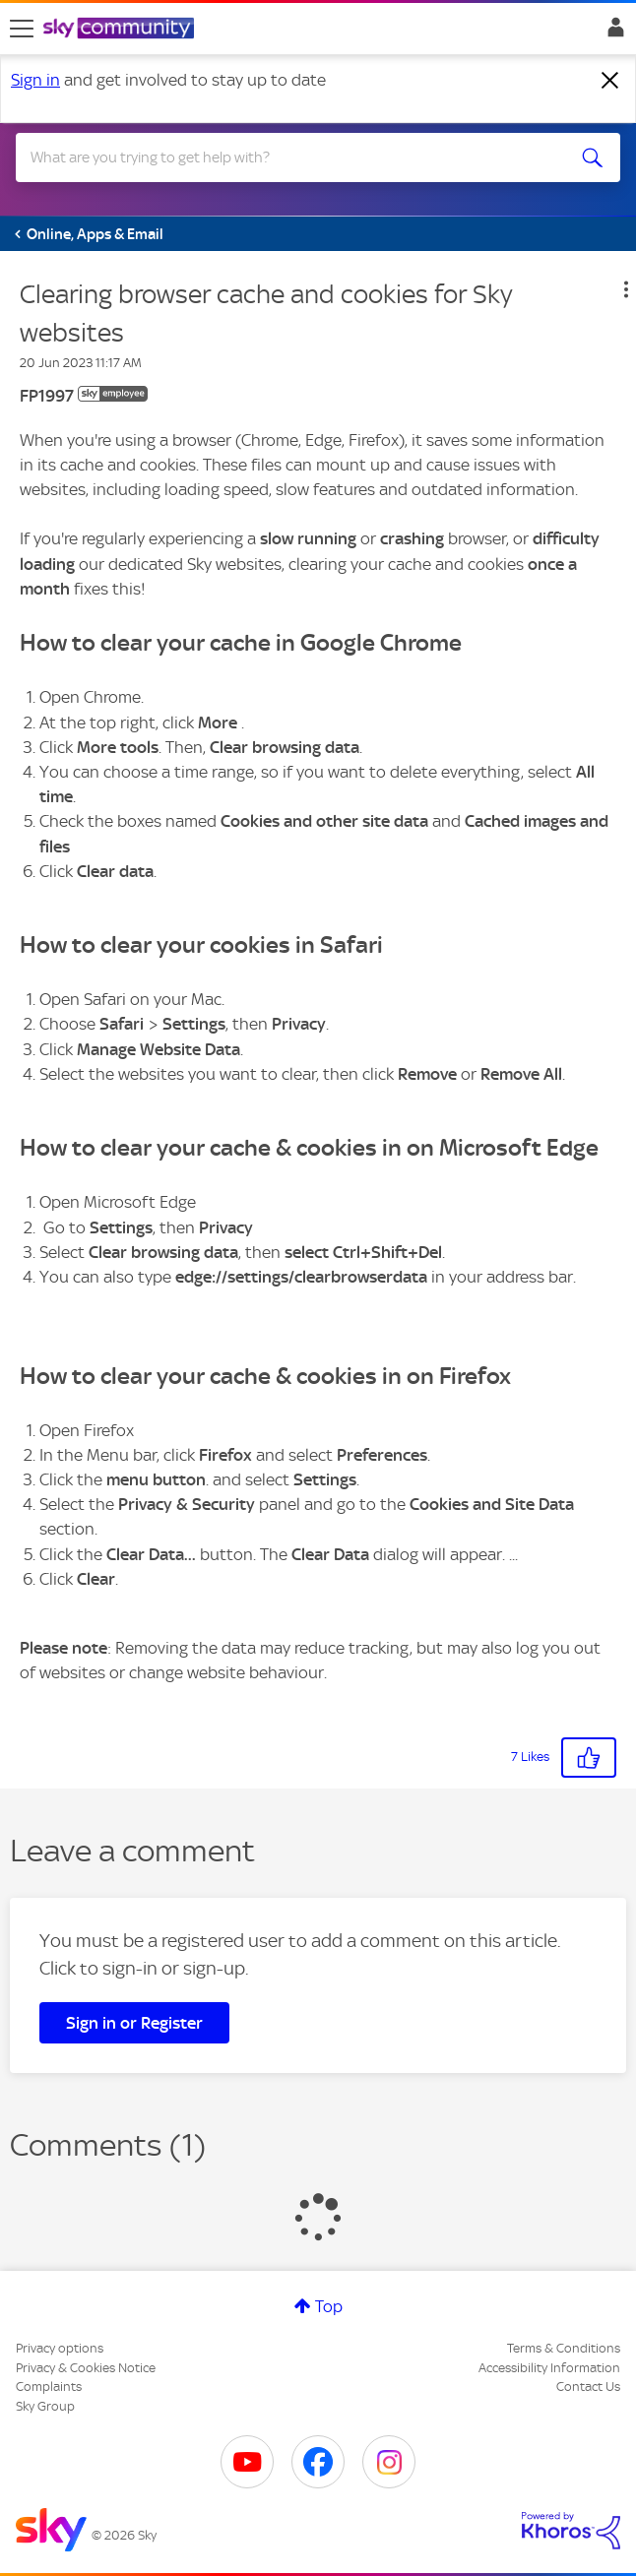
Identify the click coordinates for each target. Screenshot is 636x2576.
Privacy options (59, 2348)
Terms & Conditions (563, 2348)
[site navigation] (21, 28)
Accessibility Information (549, 2367)
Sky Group (45, 2406)
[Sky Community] (121, 29)
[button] (626, 289)
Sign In (612, 32)
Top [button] (329, 2306)
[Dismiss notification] (610, 80)
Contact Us (588, 2386)
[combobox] (287, 157)
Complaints (49, 2386)
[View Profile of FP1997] (47, 396)
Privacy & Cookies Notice (86, 2367)
